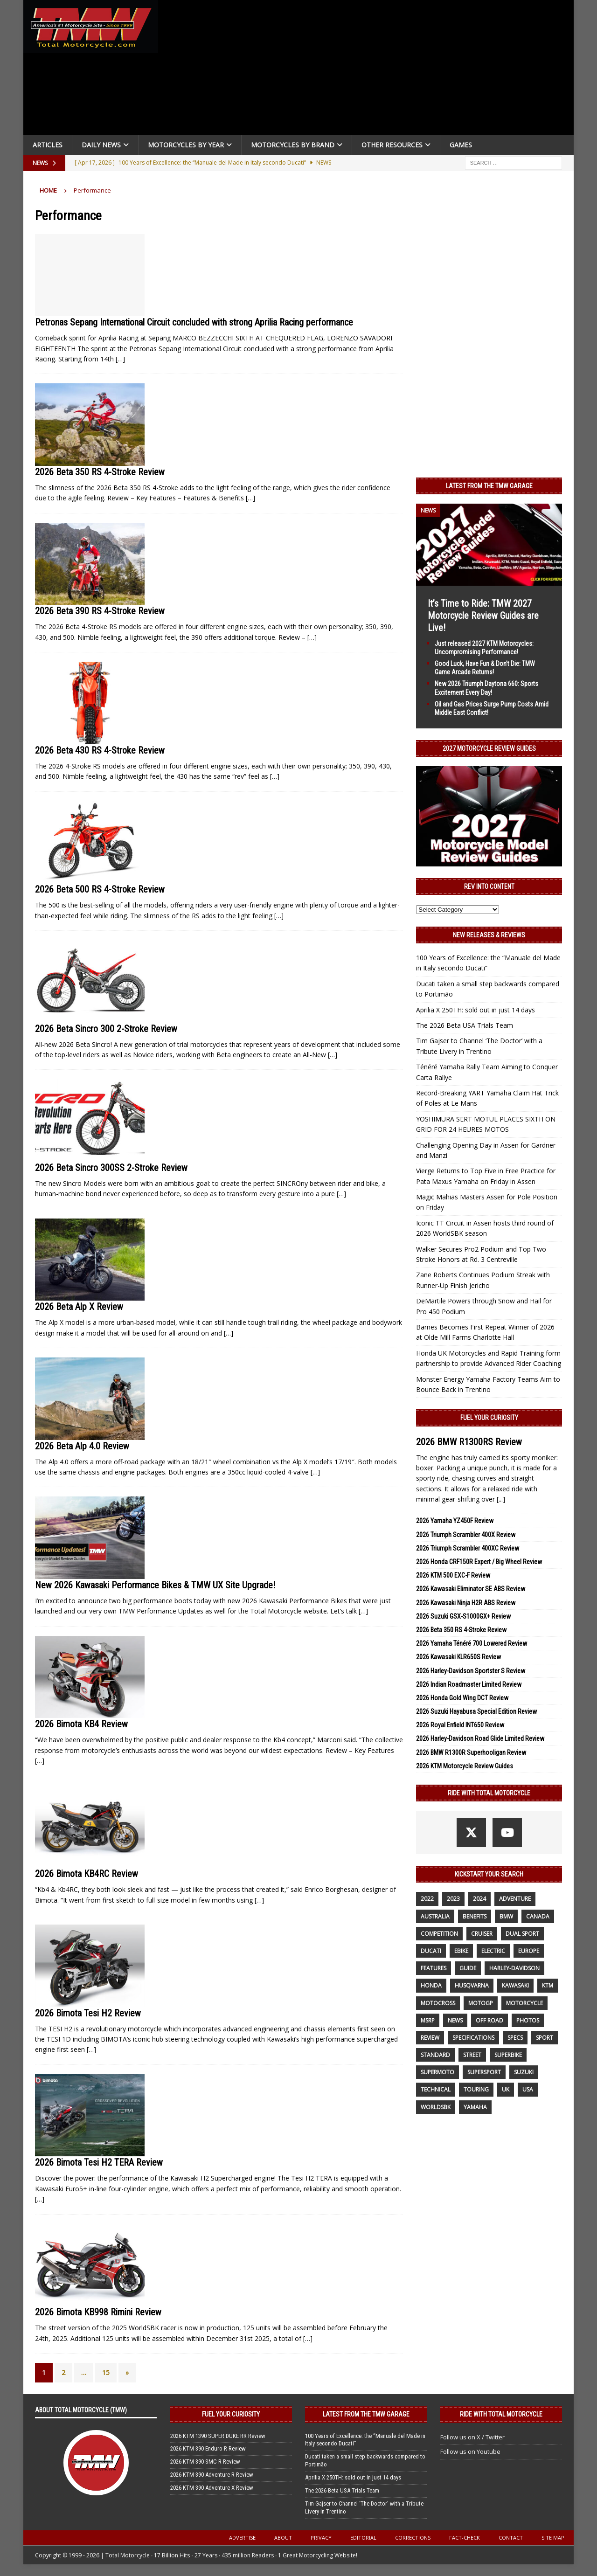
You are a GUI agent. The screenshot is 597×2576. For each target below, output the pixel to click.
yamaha (475, 2107)
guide (467, 1968)
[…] (120, 358)
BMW (506, 1916)
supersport (484, 2072)
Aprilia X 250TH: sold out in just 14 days (475, 1009)
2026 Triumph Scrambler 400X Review (465, 1534)
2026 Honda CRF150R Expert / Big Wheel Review (479, 1561)
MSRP (428, 2020)
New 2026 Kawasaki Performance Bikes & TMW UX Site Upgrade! (155, 1585)
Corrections (412, 2537)
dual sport (522, 1934)
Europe (528, 1951)
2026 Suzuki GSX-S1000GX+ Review (463, 1616)
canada (537, 1916)
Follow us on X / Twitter (472, 2437)
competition (439, 1934)
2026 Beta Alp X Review (79, 1306)
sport (544, 2038)
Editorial (363, 2537)
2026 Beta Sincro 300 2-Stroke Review (106, 1028)
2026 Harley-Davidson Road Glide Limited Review (480, 1738)
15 (106, 2372)
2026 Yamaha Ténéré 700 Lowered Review (471, 1643)
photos (527, 2020)
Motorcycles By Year (186, 144)
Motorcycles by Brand (292, 144)
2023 (453, 1899)
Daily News (101, 144)
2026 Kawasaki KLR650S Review (458, 1657)
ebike (461, 1951)
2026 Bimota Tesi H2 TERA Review (99, 2162)
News (455, 2020)
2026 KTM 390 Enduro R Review (208, 2448)
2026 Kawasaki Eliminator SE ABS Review (470, 1589)
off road (489, 2020)
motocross (438, 2003)
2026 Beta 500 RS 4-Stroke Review (100, 889)
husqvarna (472, 1985)
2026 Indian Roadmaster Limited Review (468, 1684)
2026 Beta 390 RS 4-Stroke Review (100, 610)
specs (515, 2038)
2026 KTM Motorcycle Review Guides (464, 1766)
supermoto (437, 2072)
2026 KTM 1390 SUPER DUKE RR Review (217, 2435)
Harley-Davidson (514, 1968)
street (472, 2055)
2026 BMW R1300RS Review (469, 1441)
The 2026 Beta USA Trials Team (464, 1025)
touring (476, 2089)
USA (527, 2089)
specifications (473, 2038)
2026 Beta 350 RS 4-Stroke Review (100, 472)
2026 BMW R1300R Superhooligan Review (471, 1752)
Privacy (321, 2537)
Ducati (431, 1951)
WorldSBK (436, 2107)
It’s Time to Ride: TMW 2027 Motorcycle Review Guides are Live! (483, 615)
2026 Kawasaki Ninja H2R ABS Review (465, 1603)
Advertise (242, 2537)
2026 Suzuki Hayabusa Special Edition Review (476, 1711)
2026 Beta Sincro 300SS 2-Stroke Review (111, 1167)
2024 (479, 1899)
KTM (547, 1985)
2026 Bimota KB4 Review (81, 1724)
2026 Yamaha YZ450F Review (454, 1520)
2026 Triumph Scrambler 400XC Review (467, 1548)
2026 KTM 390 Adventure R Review (211, 2474)
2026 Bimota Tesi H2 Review (88, 2013)
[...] (501, 1499)
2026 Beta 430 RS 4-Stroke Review (100, 750)
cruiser (482, 1934)
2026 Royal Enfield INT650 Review (460, 1725)
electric (493, 1951)
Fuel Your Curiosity (489, 1417)
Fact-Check (464, 2537)
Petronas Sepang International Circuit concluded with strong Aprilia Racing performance (194, 322)
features (433, 1968)
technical (436, 2089)
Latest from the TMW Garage (489, 486)
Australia (435, 1916)
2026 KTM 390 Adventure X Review (211, 2487)
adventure (515, 1899)
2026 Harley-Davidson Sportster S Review (470, 1671)
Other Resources (392, 144)
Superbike (508, 2055)
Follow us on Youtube (470, 2451)
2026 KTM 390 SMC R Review (205, 2461)
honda (431, 1985)
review (430, 2038)
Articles (47, 144)
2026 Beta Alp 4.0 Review (82, 1446)
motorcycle (524, 2003)
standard (435, 2055)
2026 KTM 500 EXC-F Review (453, 1575)
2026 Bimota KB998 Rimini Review (98, 2312)
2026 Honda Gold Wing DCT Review (462, 1698)
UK (505, 2089)
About (283, 2537)
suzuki (524, 2072)
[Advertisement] (369, 70)
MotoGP (480, 2003)
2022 (427, 1899)
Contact (511, 2537)
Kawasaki (515, 1985)
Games (461, 144)
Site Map (552, 2537)
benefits (474, 1916)
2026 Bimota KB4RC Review (86, 1873)
